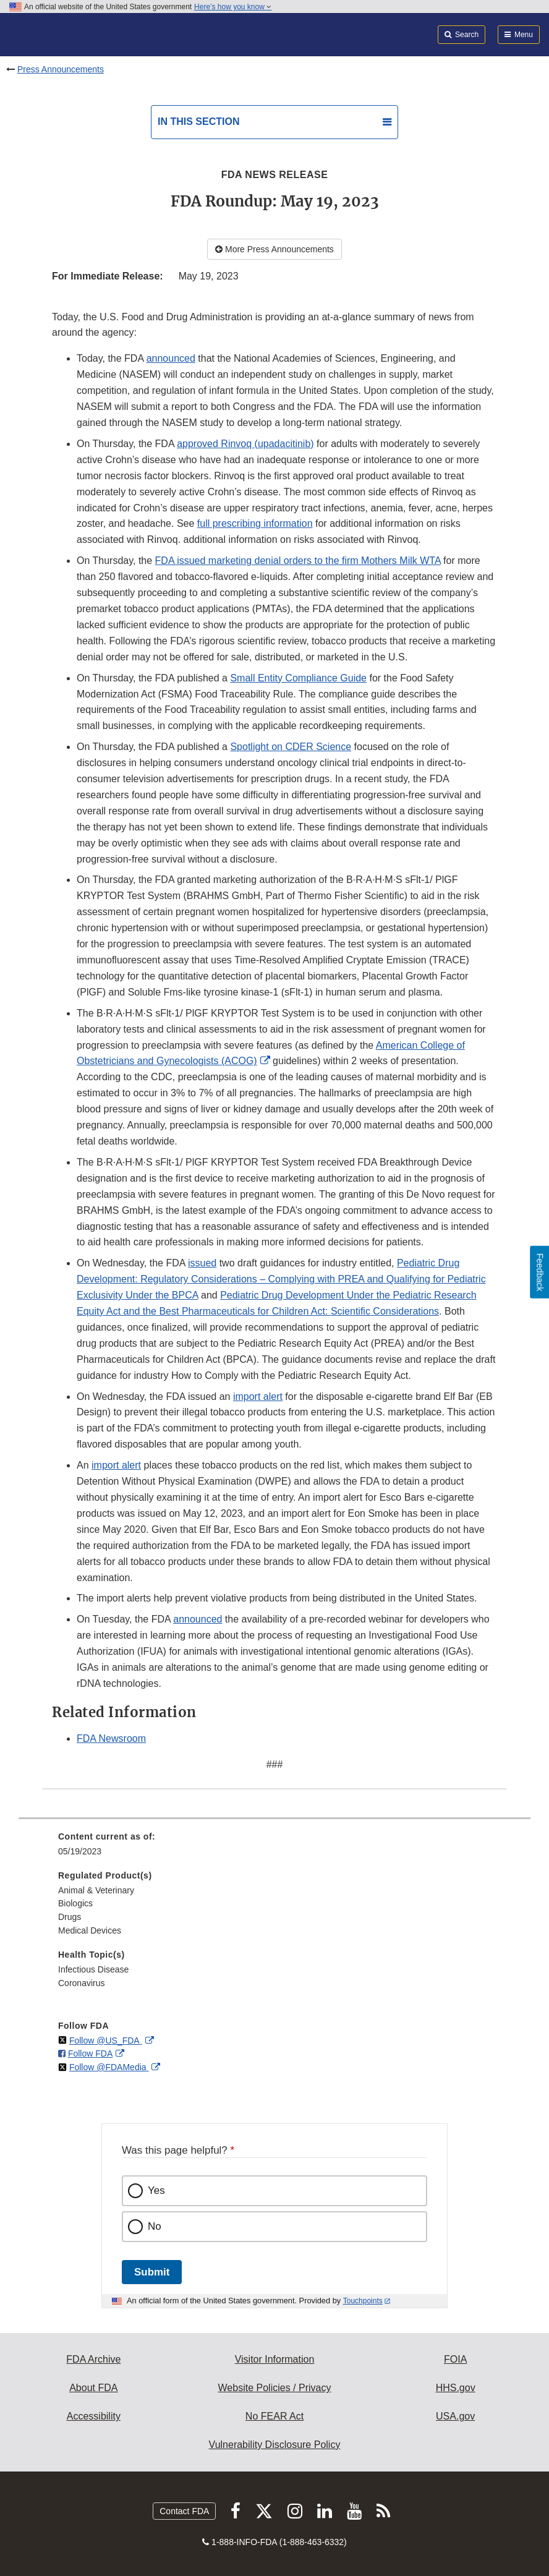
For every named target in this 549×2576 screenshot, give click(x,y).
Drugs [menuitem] (69, 1917)
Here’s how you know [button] (232, 6)
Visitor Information (275, 2359)
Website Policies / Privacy (274, 2387)
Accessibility (94, 2416)
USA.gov (455, 2416)
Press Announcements (60, 69)
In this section (198, 121)
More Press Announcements (274, 249)
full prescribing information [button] (255, 523)
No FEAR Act (274, 2416)
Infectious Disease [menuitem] (93, 1969)
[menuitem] (274, 1848)
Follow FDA (90, 2053)
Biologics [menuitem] (75, 1903)
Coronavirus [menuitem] (81, 1983)
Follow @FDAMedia (109, 2067)
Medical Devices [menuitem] (89, 1930)
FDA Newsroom (111, 1738)
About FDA (93, 2387)
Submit (151, 2272)
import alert (258, 1396)
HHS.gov (455, 2387)
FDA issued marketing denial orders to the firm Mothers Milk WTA (298, 560)
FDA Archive (93, 2359)
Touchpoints (363, 2301)
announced (171, 358)
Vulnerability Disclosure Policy (275, 2444)
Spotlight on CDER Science (290, 746)
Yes (156, 2190)
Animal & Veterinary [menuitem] (96, 1890)
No (154, 2226)
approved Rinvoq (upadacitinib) (245, 443)
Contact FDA (184, 2511)
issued (202, 1263)
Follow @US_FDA (105, 2040)
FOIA (455, 2359)
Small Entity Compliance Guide (298, 678)
